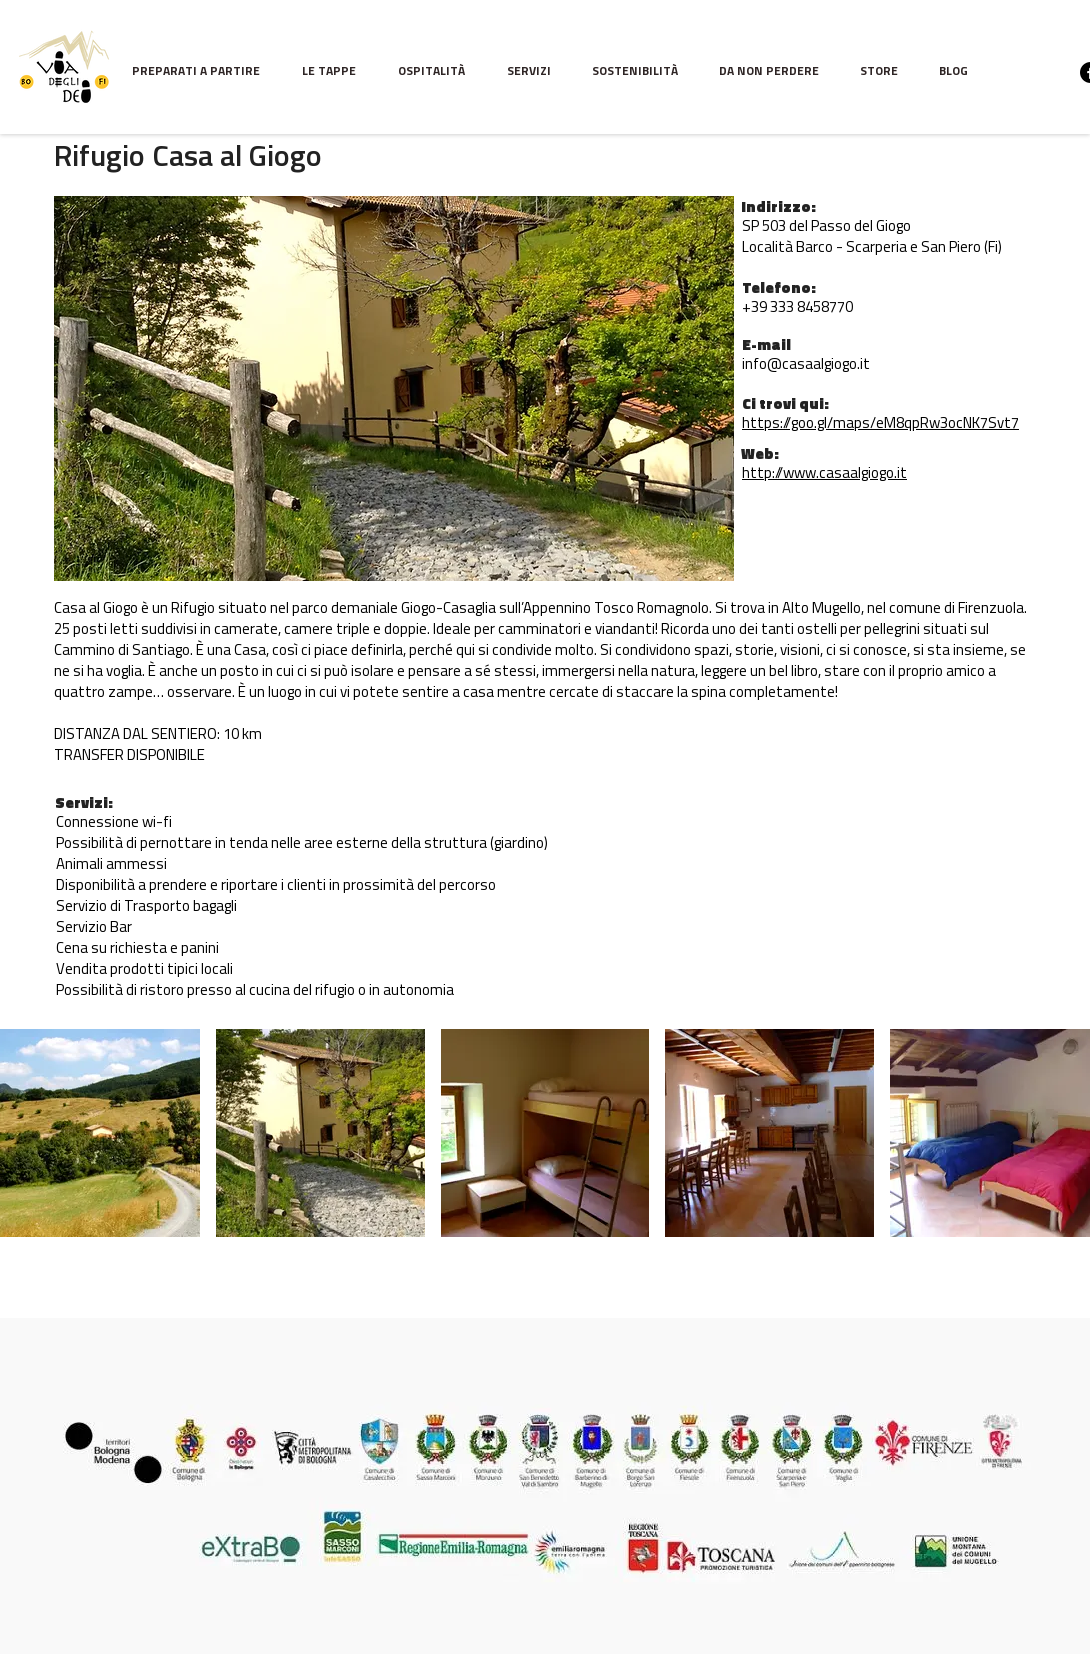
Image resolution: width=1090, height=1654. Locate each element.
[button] (335, 72)
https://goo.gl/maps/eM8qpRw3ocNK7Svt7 (880, 424)
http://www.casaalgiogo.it (824, 474)
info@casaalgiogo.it (806, 365)
